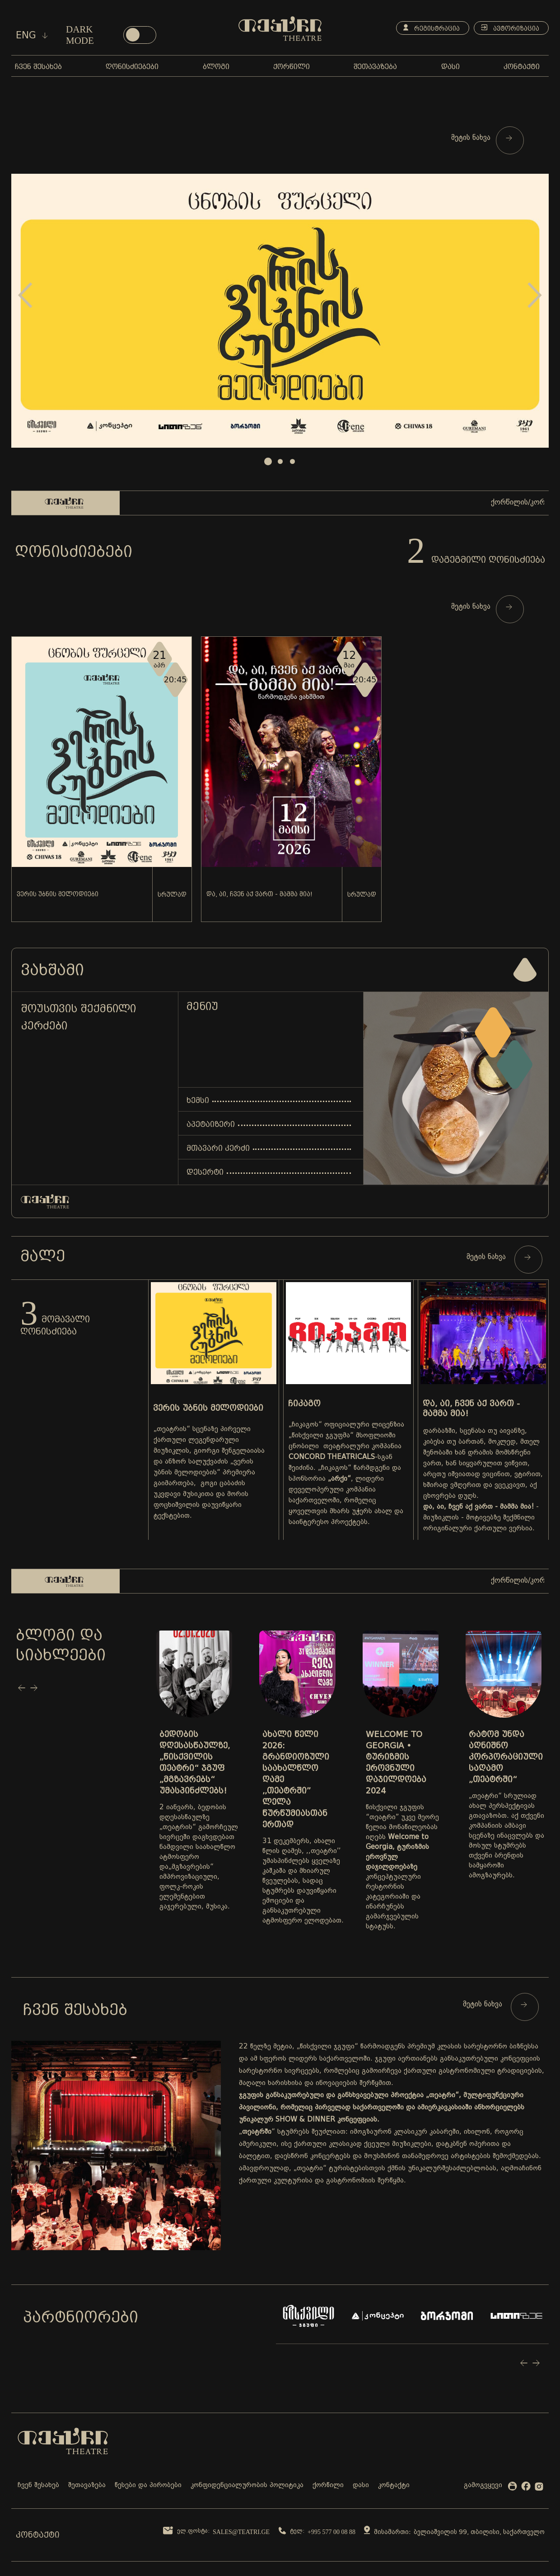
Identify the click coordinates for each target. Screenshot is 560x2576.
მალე (42, 1256)
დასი (361, 2485)
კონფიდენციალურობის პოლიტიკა (247, 2485)
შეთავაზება (87, 2485)
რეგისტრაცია (431, 28)
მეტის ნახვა (481, 138)
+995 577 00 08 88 (331, 2532)
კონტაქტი (394, 2485)
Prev (25, 295)
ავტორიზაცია (510, 28)
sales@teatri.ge (241, 2532)
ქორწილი (328, 2485)
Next (535, 295)
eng (32, 35)
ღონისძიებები (73, 551)
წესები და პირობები (148, 2485)
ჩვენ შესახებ (38, 2485)
